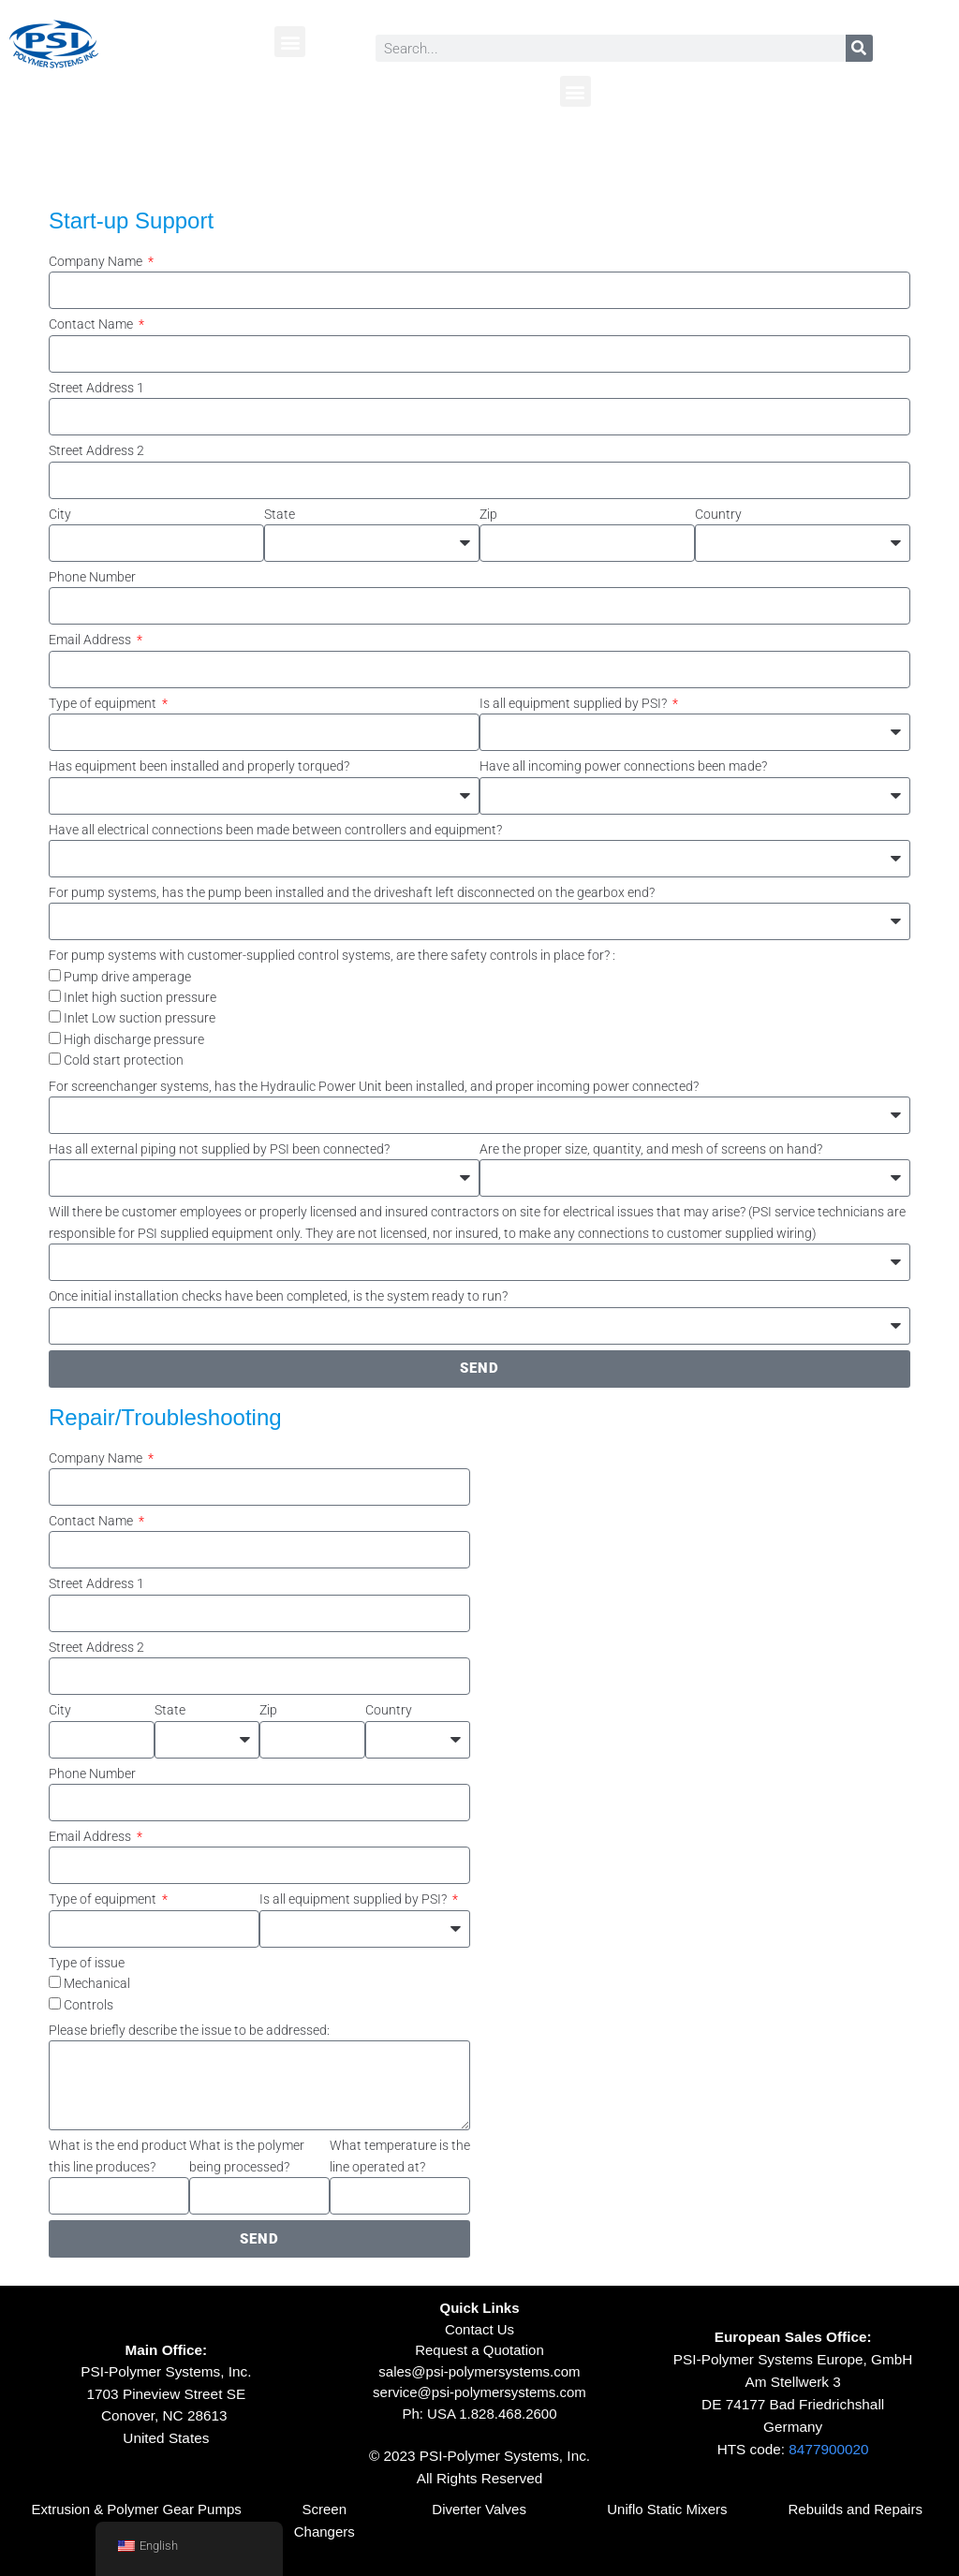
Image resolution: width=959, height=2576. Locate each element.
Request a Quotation (479, 2350)
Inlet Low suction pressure (139, 1017)
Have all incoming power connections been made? (623, 765)
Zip (488, 514)
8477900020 (828, 2449)
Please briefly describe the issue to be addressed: (189, 2030)
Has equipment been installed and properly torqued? (199, 765)
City (60, 514)
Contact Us (479, 2329)
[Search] (859, 48)
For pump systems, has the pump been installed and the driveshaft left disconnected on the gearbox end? (352, 892)
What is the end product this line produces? (118, 2155)
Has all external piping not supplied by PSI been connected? (219, 1148)
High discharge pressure (134, 1039)
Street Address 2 (96, 450)
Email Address (91, 639)
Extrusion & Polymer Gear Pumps (136, 2509)
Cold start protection (124, 1059)
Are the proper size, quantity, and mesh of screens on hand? (651, 1148)
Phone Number (92, 576)
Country (718, 514)
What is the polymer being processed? (246, 2155)
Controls (88, 2004)
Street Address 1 (96, 387)
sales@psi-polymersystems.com (479, 2371)
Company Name (97, 261)
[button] (289, 41)
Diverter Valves (479, 2509)
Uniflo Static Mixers (667, 2509)
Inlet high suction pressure (140, 997)
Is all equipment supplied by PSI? (575, 703)
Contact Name (92, 323)
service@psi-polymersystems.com (479, 2392)
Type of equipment (104, 703)
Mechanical (97, 1983)
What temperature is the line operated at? (400, 2155)
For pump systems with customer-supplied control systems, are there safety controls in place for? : (332, 955)
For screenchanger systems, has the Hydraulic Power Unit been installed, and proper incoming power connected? (374, 1086)
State (279, 514)
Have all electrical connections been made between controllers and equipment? (275, 829)
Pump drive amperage (127, 976)
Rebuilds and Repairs (855, 2509)
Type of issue (87, 1962)
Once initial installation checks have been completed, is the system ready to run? (278, 1295)
